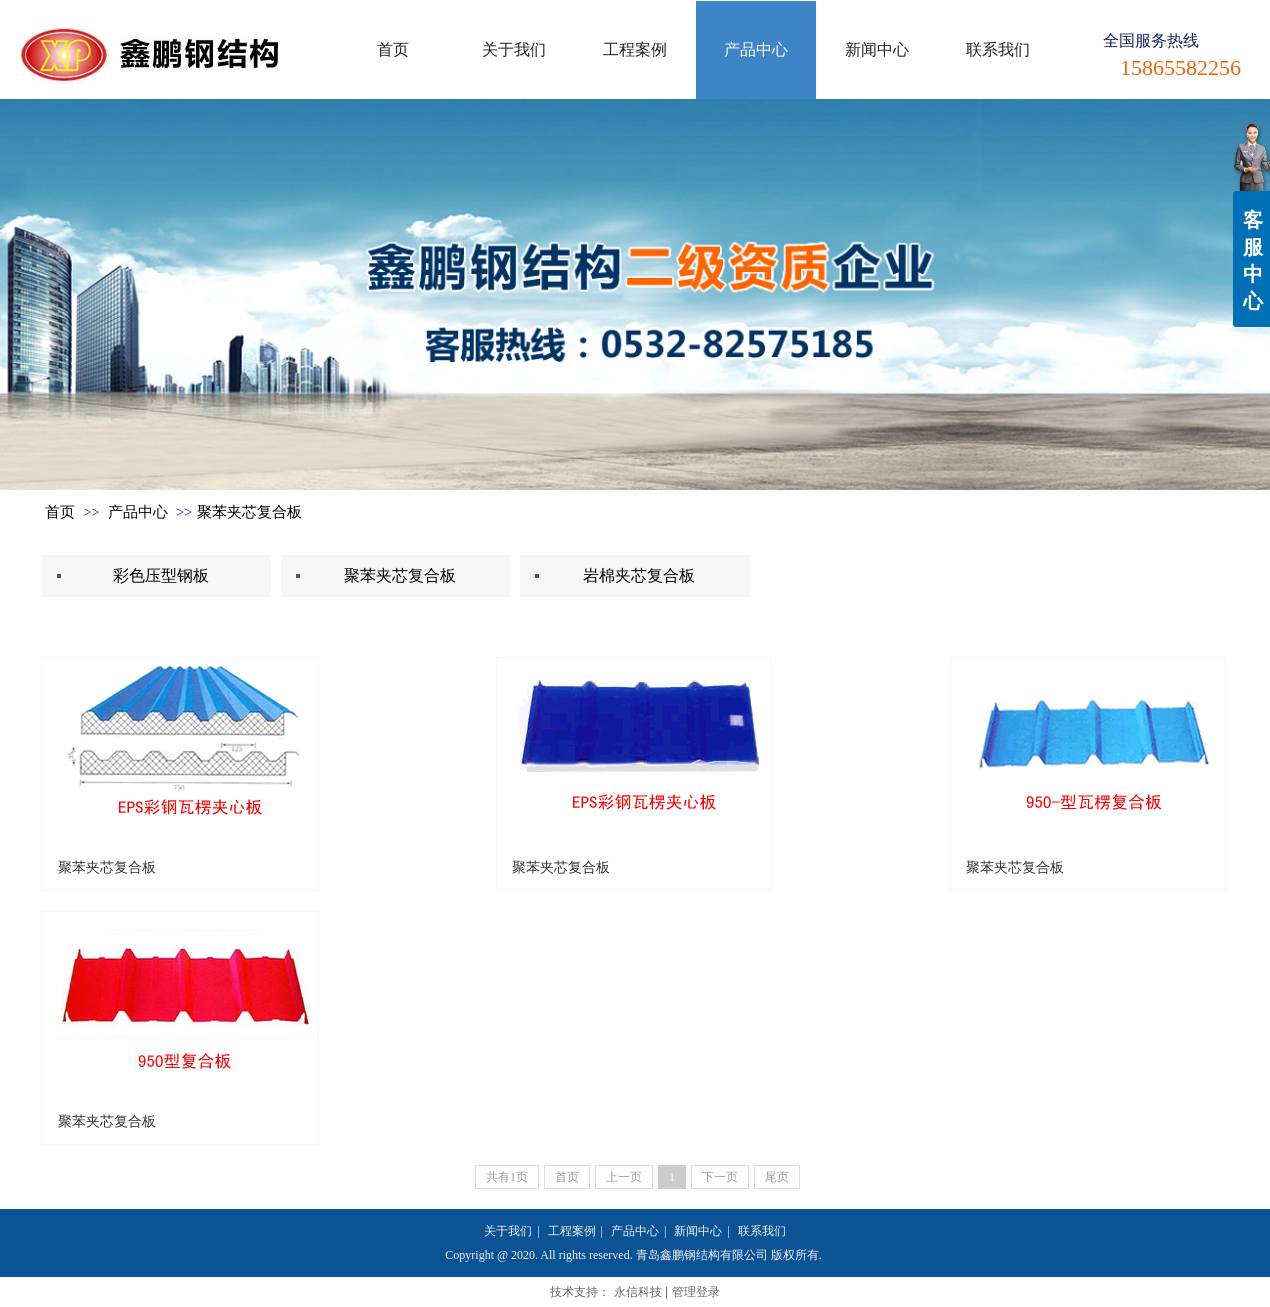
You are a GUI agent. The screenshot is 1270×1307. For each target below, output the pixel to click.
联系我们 (762, 1231)
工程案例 (572, 1231)
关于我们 (508, 1231)
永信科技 (638, 1292)
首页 (60, 512)
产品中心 (138, 512)
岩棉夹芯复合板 (639, 575)
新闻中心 (698, 1231)
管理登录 (696, 1292)
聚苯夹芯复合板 (249, 512)
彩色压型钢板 (161, 575)
